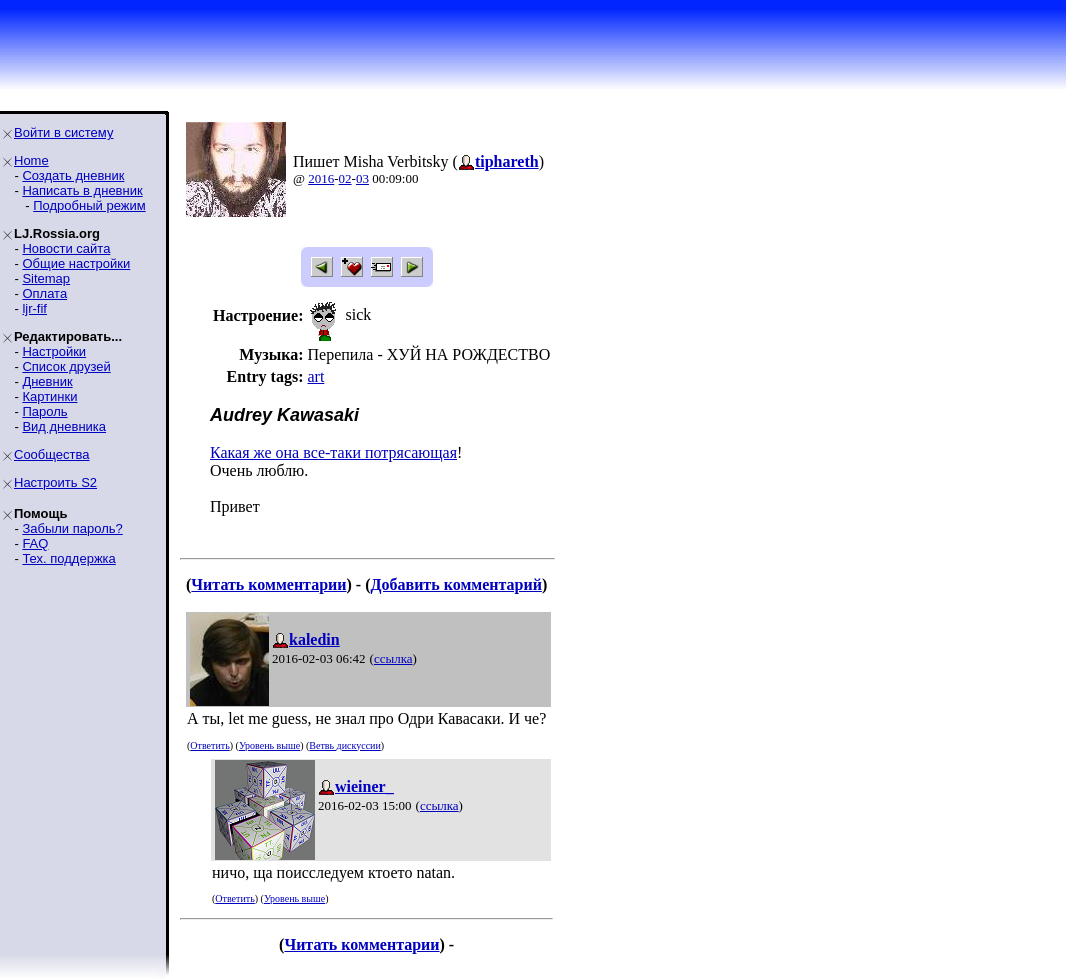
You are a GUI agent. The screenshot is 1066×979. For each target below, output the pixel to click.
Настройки (54, 351)
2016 (321, 178)
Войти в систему (63, 132)
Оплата (44, 293)
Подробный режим (89, 205)
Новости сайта (66, 248)
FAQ (35, 543)
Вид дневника (64, 426)
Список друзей (66, 366)
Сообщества (52, 454)
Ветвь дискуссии (344, 745)
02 (345, 178)
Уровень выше (269, 745)
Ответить (209, 745)
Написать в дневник (82, 190)
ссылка (393, 658)
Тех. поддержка (68, 558)
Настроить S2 (55, 482)
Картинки (49, 396)
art (315, 376)
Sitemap (46, 278)
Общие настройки (76, 263)
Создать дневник (73, 175)
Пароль (44, 411)
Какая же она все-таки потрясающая (333, 452)
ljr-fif (34, 308)
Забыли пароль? (72, 528)
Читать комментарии (268, 584)
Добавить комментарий (455, 584)
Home (31, 160)
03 (362, 178)
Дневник (47, 381)
